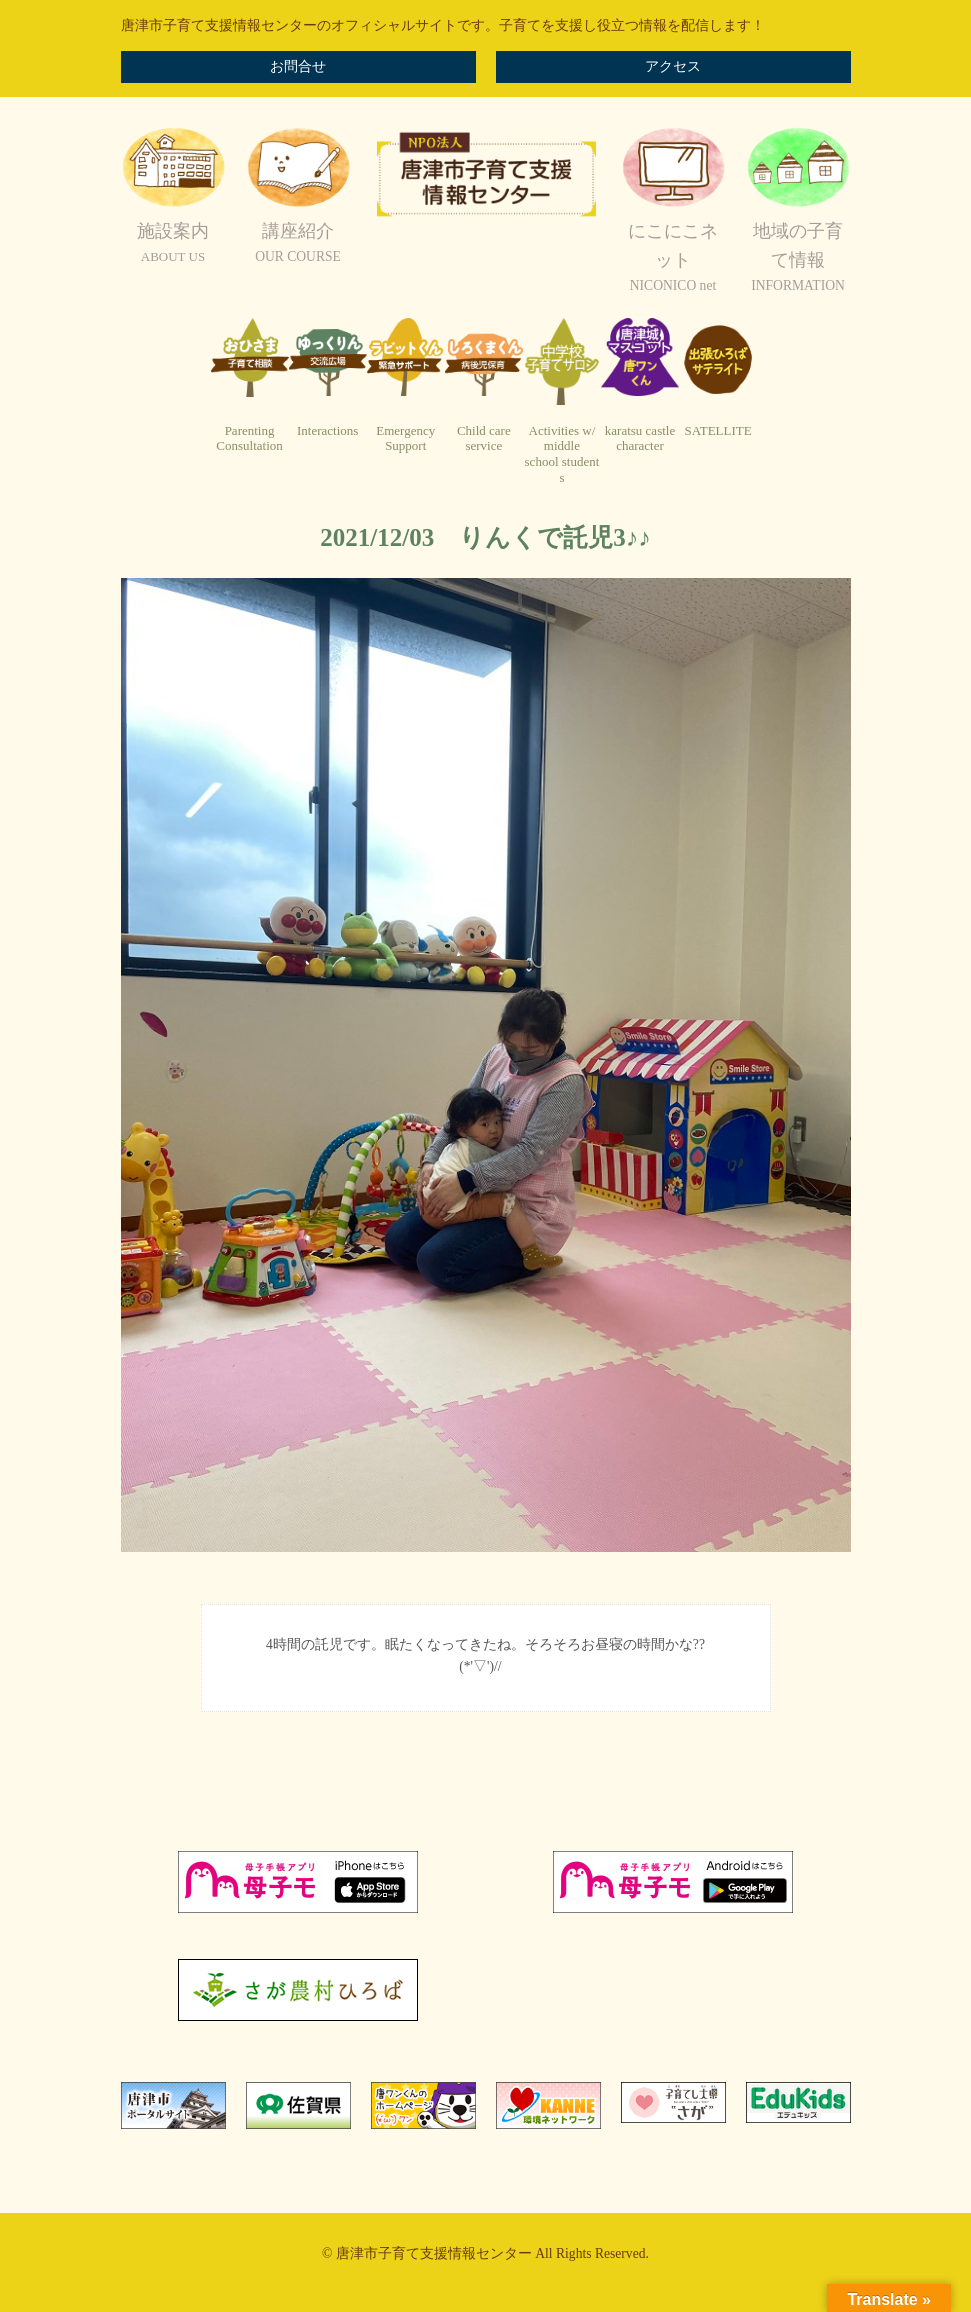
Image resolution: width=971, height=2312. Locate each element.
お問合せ (298, 66)
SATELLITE (718, 430)
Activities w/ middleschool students (562, 454)
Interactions (327, 430)
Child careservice (484, 438)
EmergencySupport (405, 438)
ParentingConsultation (249, 438)
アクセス (673, 66)
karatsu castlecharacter (640, 438)
